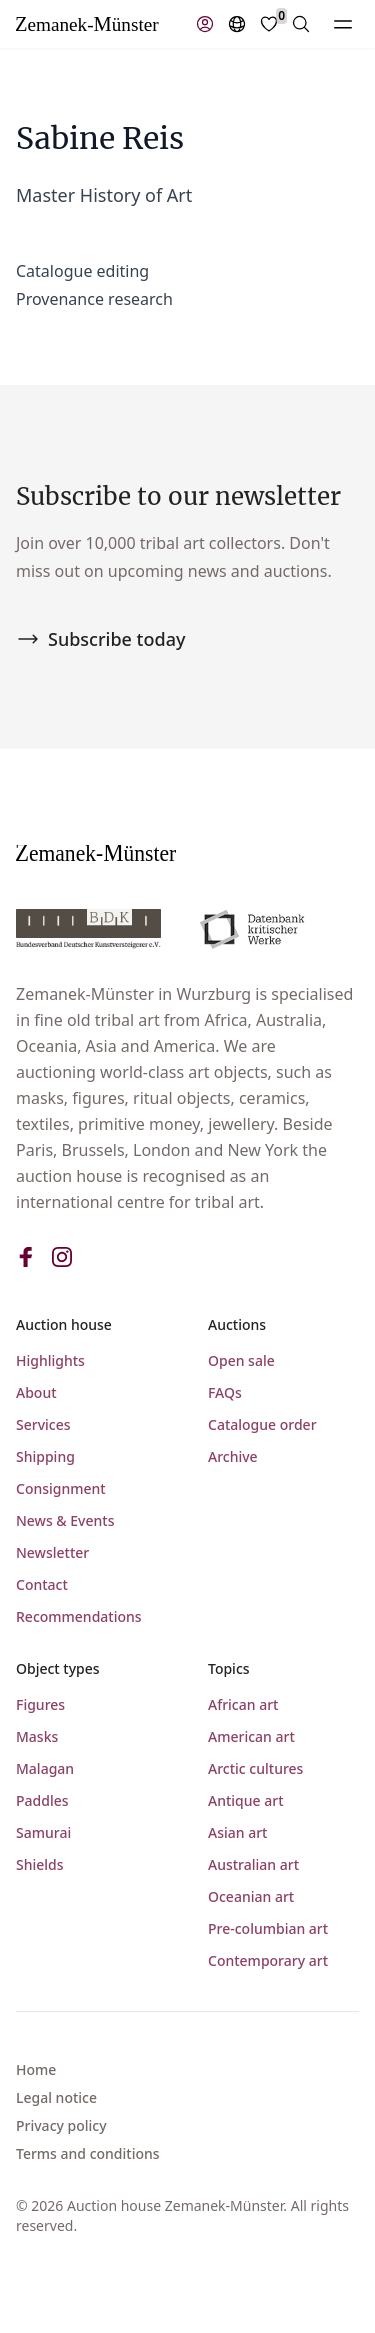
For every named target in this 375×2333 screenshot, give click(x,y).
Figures (40, 1704)
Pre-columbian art (268, 1928)
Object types (58, 1668)
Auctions (237, 1324)
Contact (42, 1584)
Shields (40, 1864)
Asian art (237, 1832)
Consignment (61, 1488)
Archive (233, 1456)
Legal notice (56, 2097)
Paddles (42, 1800)
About (36, 1392)
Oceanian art (251, 1896)
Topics (229, 1668)
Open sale (241, 1360)
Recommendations (79, 1616)
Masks (37, 1736)
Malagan (45, 1768)
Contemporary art (268, 1960)
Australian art (253, 1864)
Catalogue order (262, 1424)
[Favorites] (269, 24)
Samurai (43, 1832)
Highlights (50, 1360)
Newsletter (52, 1552)
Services (43, 1424)
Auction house (64, 1324)
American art (251, 1736)
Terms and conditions (88, 2153)
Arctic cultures (255, 1768)
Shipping (45, 1456)
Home (36, 2069)
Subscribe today (100, 639)
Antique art (246, 1800)
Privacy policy (61, 2125)
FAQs (225, 1392)
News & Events (65, 1520)
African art (243, 1704)
